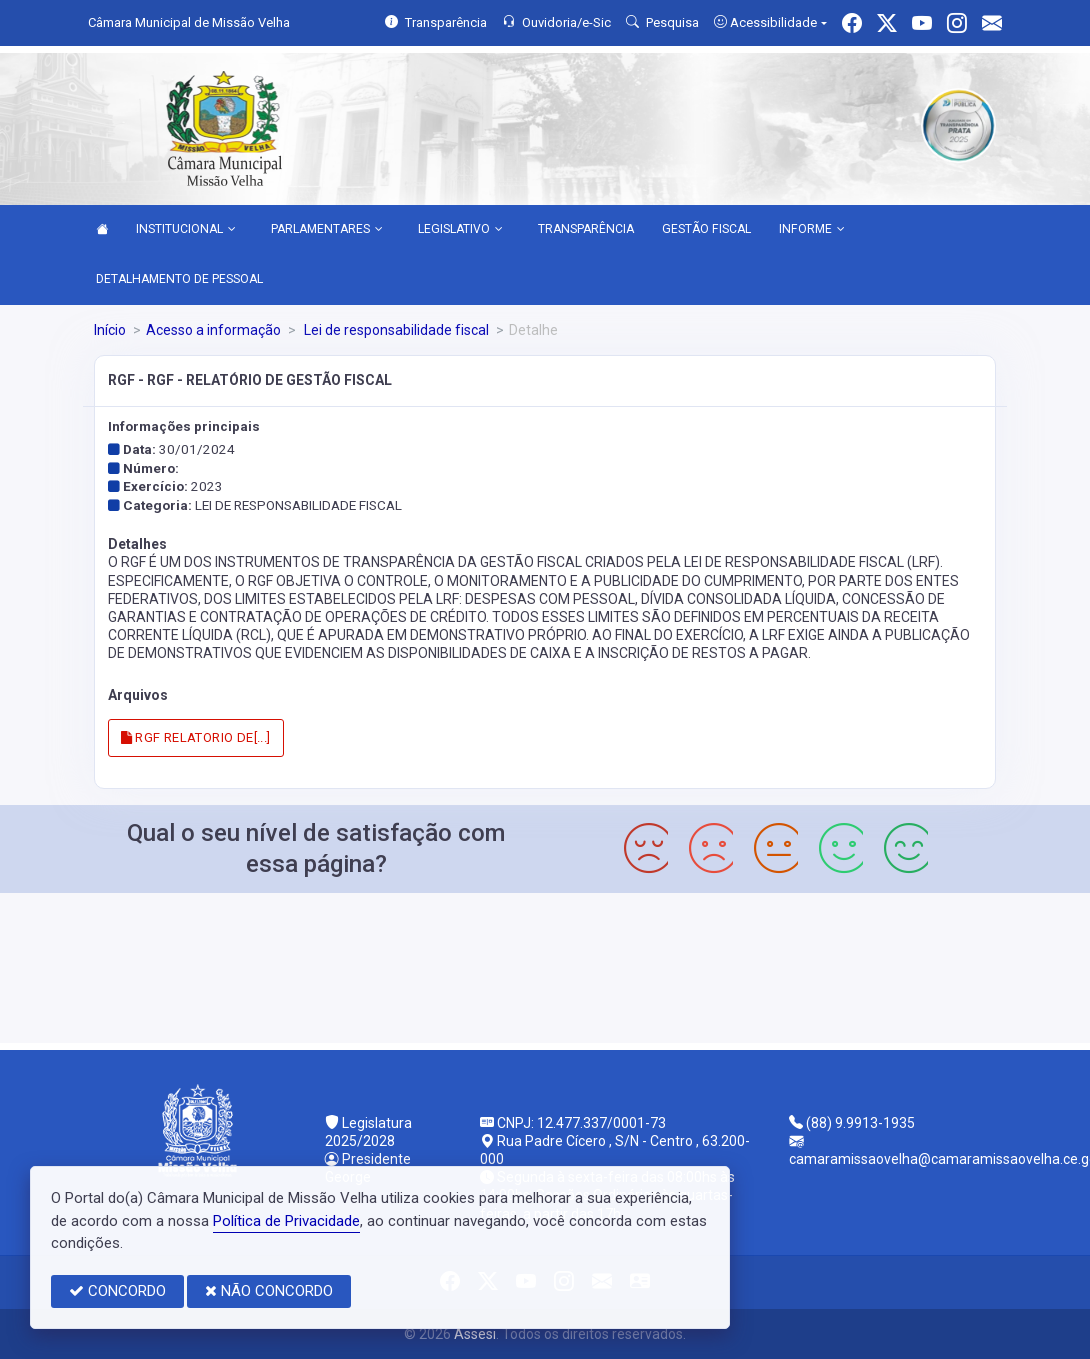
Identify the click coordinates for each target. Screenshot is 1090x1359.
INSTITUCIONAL (186, 230)
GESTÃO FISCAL (706, 229)
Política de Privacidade (286, 1221)
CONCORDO (117, 1291)
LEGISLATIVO (460, 230)
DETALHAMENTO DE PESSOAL (179, 279)
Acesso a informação (213, 330)
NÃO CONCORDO (269, 1291)
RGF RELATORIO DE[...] (196, 737)
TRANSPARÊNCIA (586, 229)
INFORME (812, 230)
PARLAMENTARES (327, 230)
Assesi (475, 1334)
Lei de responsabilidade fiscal (395, 330)
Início (110, 330)
